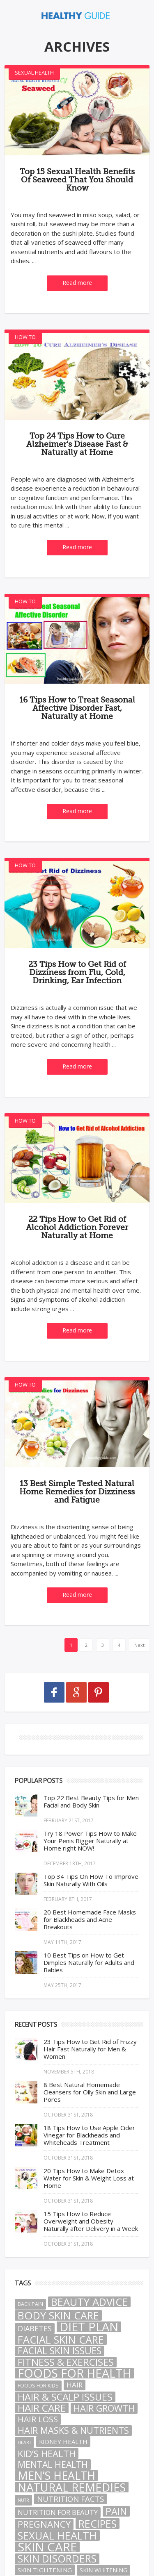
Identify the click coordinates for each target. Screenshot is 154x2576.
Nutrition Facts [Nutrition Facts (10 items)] (70, 2499)
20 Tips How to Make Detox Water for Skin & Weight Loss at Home (89, 2178)
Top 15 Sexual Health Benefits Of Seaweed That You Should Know (77, 180)
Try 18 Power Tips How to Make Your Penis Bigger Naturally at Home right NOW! (90, 1840)
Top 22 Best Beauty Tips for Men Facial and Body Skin (91, 1801)
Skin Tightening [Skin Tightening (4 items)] (45, 2570)
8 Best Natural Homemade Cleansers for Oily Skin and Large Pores (90, 2091)
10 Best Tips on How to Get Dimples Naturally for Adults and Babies (89, 1962)
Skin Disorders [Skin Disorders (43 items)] (57, 2558)
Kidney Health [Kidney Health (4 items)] (63, 2441)
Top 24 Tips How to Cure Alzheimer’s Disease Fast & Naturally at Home (77, 444)
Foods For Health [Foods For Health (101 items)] (74, 2373)
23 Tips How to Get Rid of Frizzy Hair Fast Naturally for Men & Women (90, 2048)
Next (139, 1645)
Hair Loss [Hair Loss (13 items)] (38, 2419)
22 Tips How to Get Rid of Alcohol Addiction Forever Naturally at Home (77, 1227)
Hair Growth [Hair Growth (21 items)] (104, 2408)
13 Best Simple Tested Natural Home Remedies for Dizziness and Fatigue (77, 1492)
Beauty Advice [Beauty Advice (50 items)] (89, 2301)
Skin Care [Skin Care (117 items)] (47, 2547)
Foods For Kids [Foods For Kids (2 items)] (38, 2385)
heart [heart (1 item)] (24, 2442)
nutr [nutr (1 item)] (23, 2500)
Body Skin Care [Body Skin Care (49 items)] (58, 2315)
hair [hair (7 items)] (75, 2385)
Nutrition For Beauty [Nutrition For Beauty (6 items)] (58, 2512)
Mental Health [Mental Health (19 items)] (53, 2464)
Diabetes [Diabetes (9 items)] (35, 2328)
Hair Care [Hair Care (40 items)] (42, 2408)
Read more (77, 282)
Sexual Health (34, 72)
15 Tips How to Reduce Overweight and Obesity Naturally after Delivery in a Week (91, 2221)
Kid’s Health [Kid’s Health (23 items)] (47, 2453)
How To (25, 337)
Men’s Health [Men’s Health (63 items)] (56, 2475)
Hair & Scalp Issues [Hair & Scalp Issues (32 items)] (65, 2397)
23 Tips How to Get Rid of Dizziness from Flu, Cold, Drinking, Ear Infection (77, 972)
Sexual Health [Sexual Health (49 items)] (57, 2535)
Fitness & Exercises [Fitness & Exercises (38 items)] (66, 2362)
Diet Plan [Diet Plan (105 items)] (89, 2326)
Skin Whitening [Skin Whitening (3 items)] (103, 2570)
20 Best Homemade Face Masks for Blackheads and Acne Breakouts (90, 1919)
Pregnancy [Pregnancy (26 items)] (44, 2524)
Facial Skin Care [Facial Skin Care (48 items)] (61, 2339)
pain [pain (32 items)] (116, 2511)
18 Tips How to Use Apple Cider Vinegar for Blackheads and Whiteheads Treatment (89, 2135)
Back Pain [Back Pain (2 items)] (30, 2304)
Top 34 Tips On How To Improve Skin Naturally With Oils (91, 1880)
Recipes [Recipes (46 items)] (97, 2523)
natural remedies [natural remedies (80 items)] (72, 2487)
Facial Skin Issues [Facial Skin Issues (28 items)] (59, 2351)
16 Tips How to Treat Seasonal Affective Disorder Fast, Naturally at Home (77, 708)
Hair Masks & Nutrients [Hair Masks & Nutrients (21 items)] (73, 2430)
